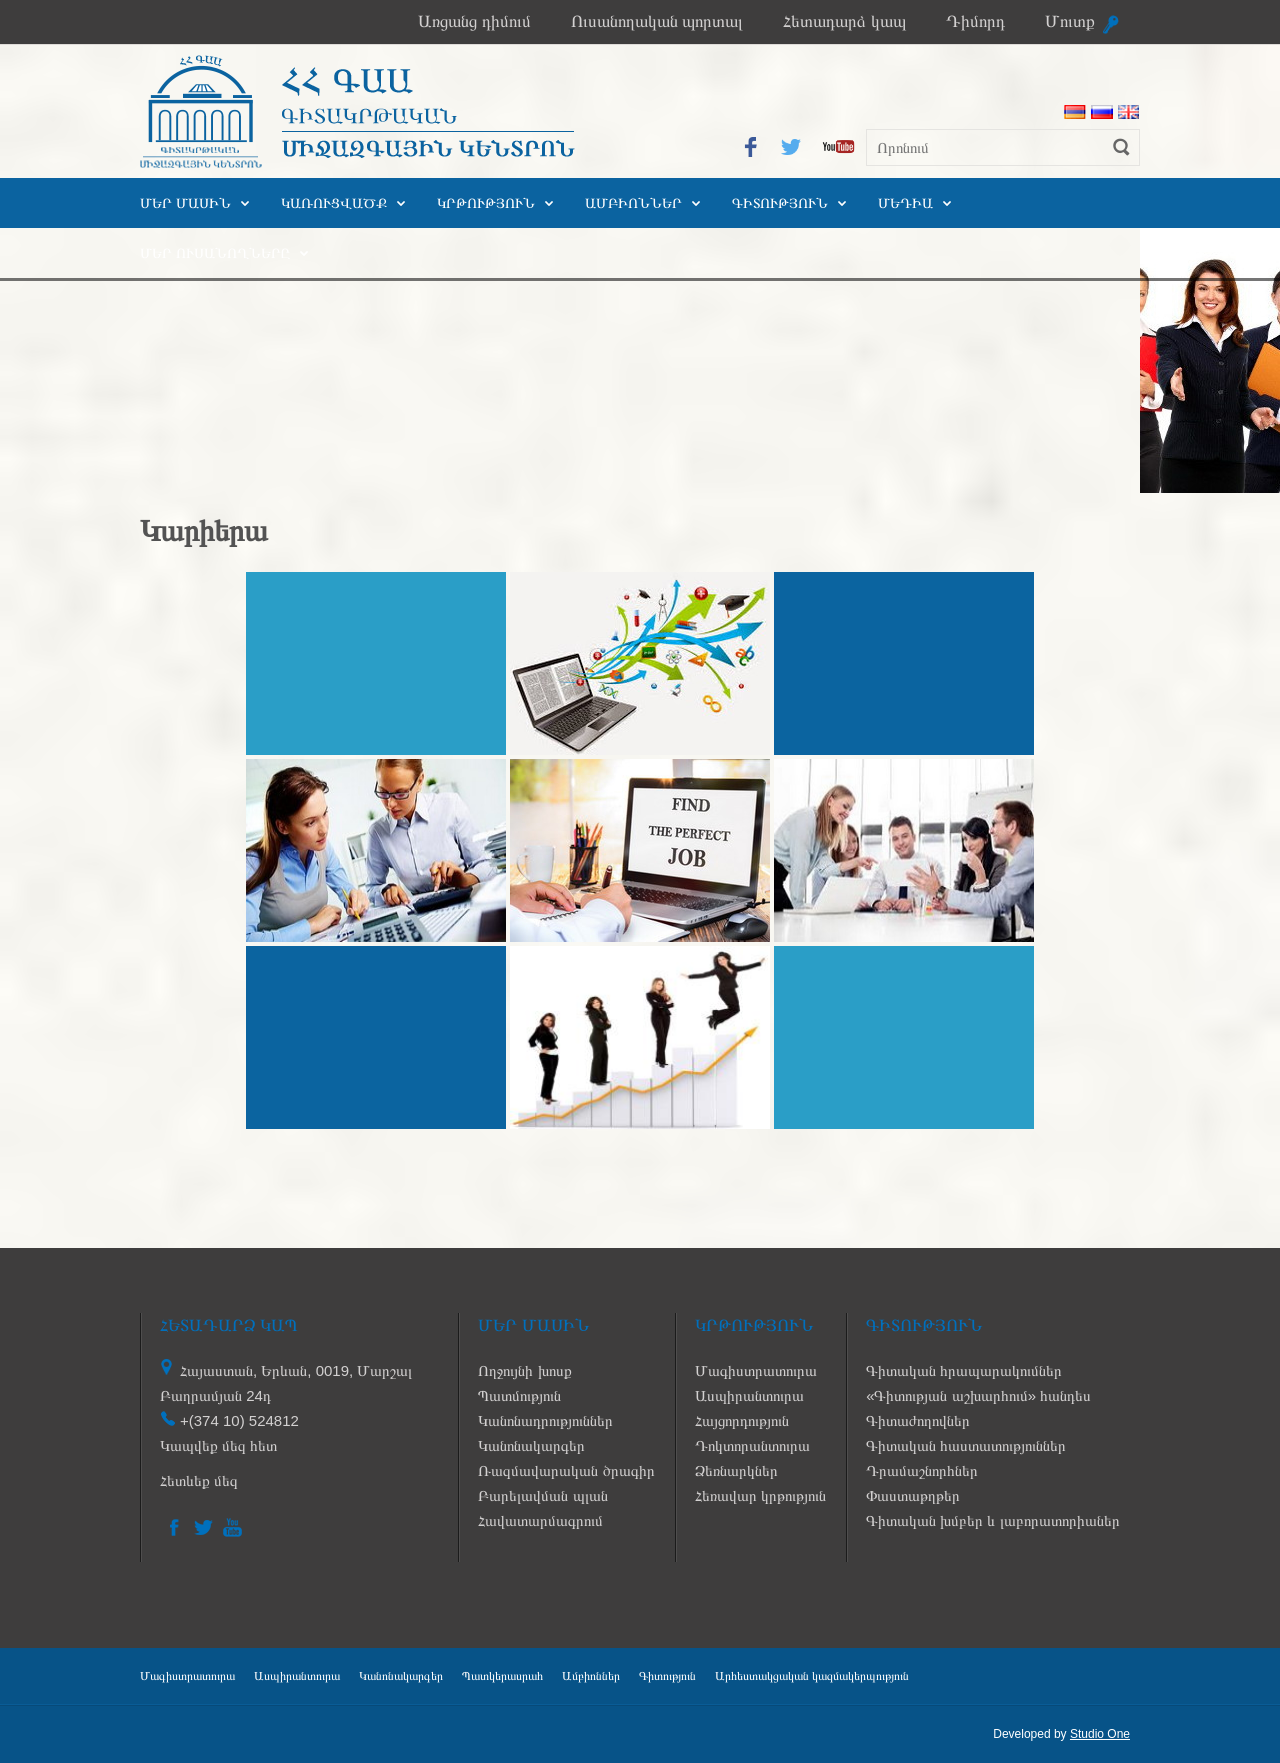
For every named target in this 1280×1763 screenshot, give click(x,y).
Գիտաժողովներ (918, 1420)
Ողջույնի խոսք (524, 1370)
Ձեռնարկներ (736, 1470)
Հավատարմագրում (540, 1520)
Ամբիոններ (633, 203)
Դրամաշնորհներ (922, 1470)
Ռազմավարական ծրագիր (566, 1470)
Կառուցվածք (334, 203)
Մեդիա (905, 203)
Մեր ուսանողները (215, 253)
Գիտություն (780, 203)
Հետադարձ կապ (844, 21)
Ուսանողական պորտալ (657, 21)
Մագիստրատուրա (756, 1370)
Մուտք (1070, 21)
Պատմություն (519, 1395)
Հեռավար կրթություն (760, 1495)
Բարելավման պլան (542, 1495)
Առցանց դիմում (474, 21)
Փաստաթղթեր (913, 1495)
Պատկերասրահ (502, 1676)
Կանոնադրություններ (545, 1420)
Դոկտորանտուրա (752, 1445)
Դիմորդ (975, 21)
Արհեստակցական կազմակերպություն (812, 1676)
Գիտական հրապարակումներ (964, 1370)
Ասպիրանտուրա (749, 1395)
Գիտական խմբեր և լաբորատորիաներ (993, 1520)
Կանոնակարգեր (531, 1445)
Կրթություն (486, 203)
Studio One (1100, 1734)
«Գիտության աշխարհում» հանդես (978, 1395)
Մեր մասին (185, 203)
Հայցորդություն (742, 1420)
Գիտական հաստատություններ (966, 1445)
